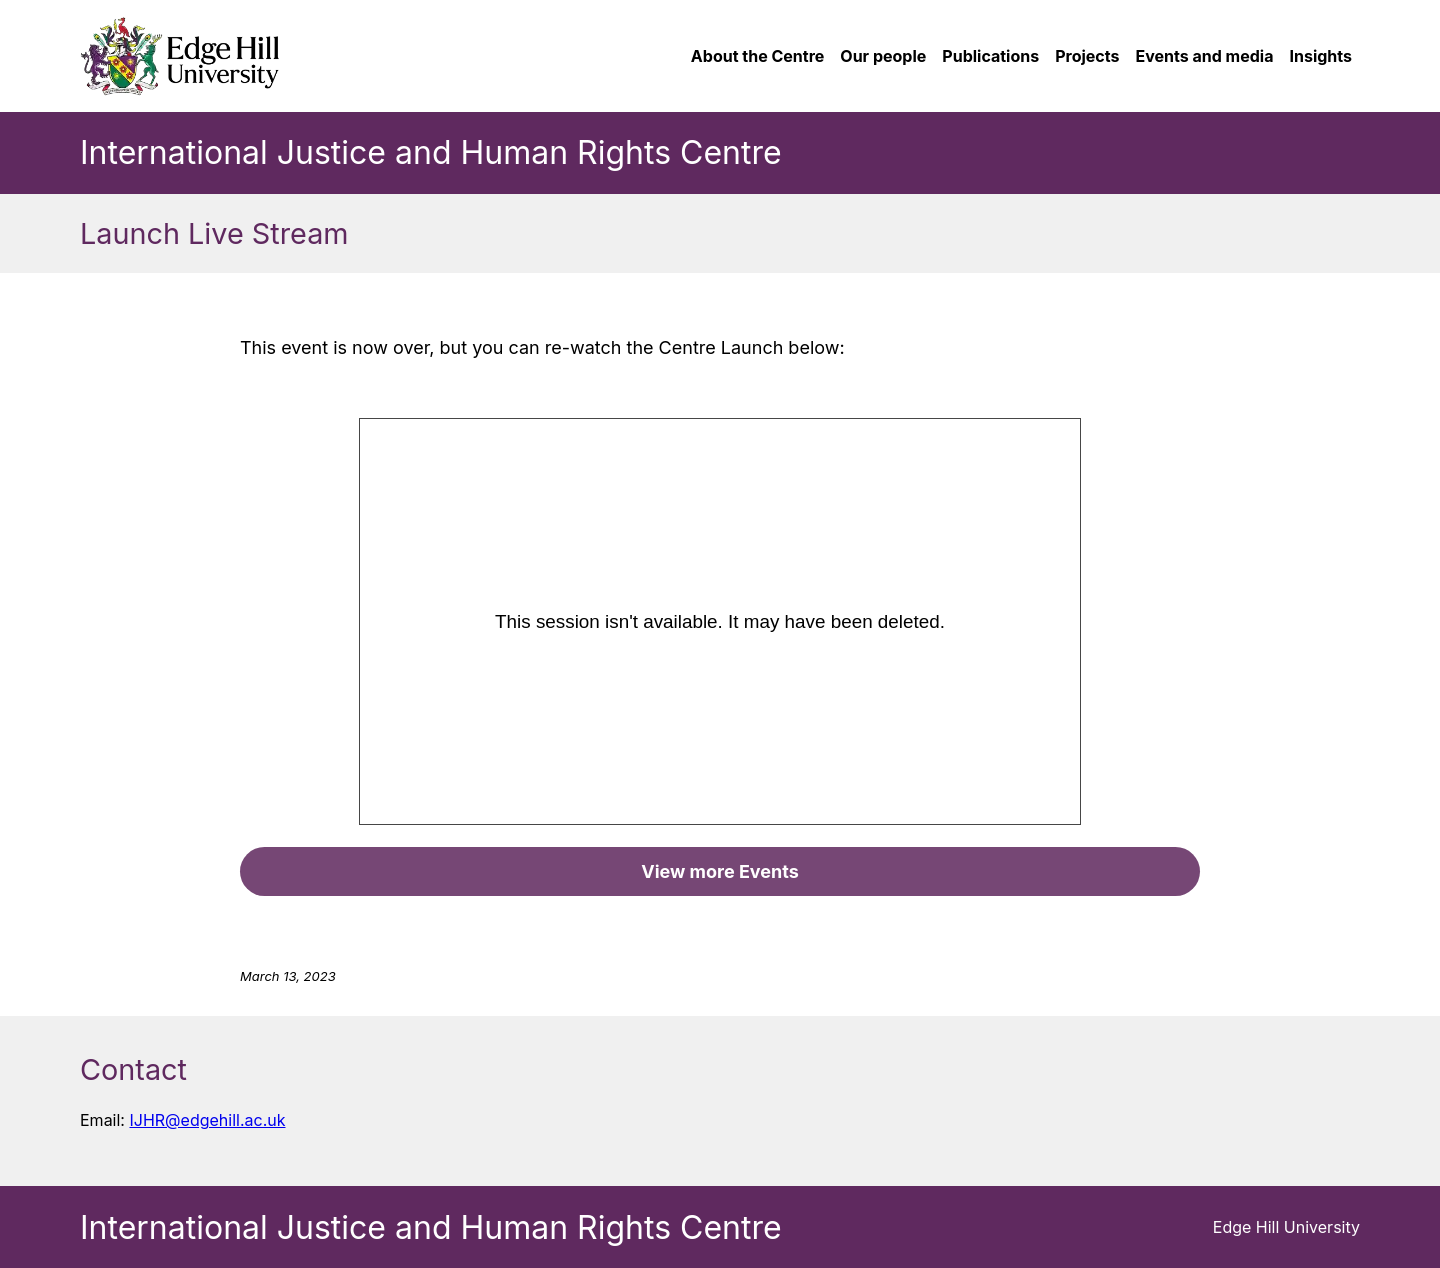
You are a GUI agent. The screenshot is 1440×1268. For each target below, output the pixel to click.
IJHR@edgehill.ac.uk (207, 1120)
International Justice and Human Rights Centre (431, 152)
